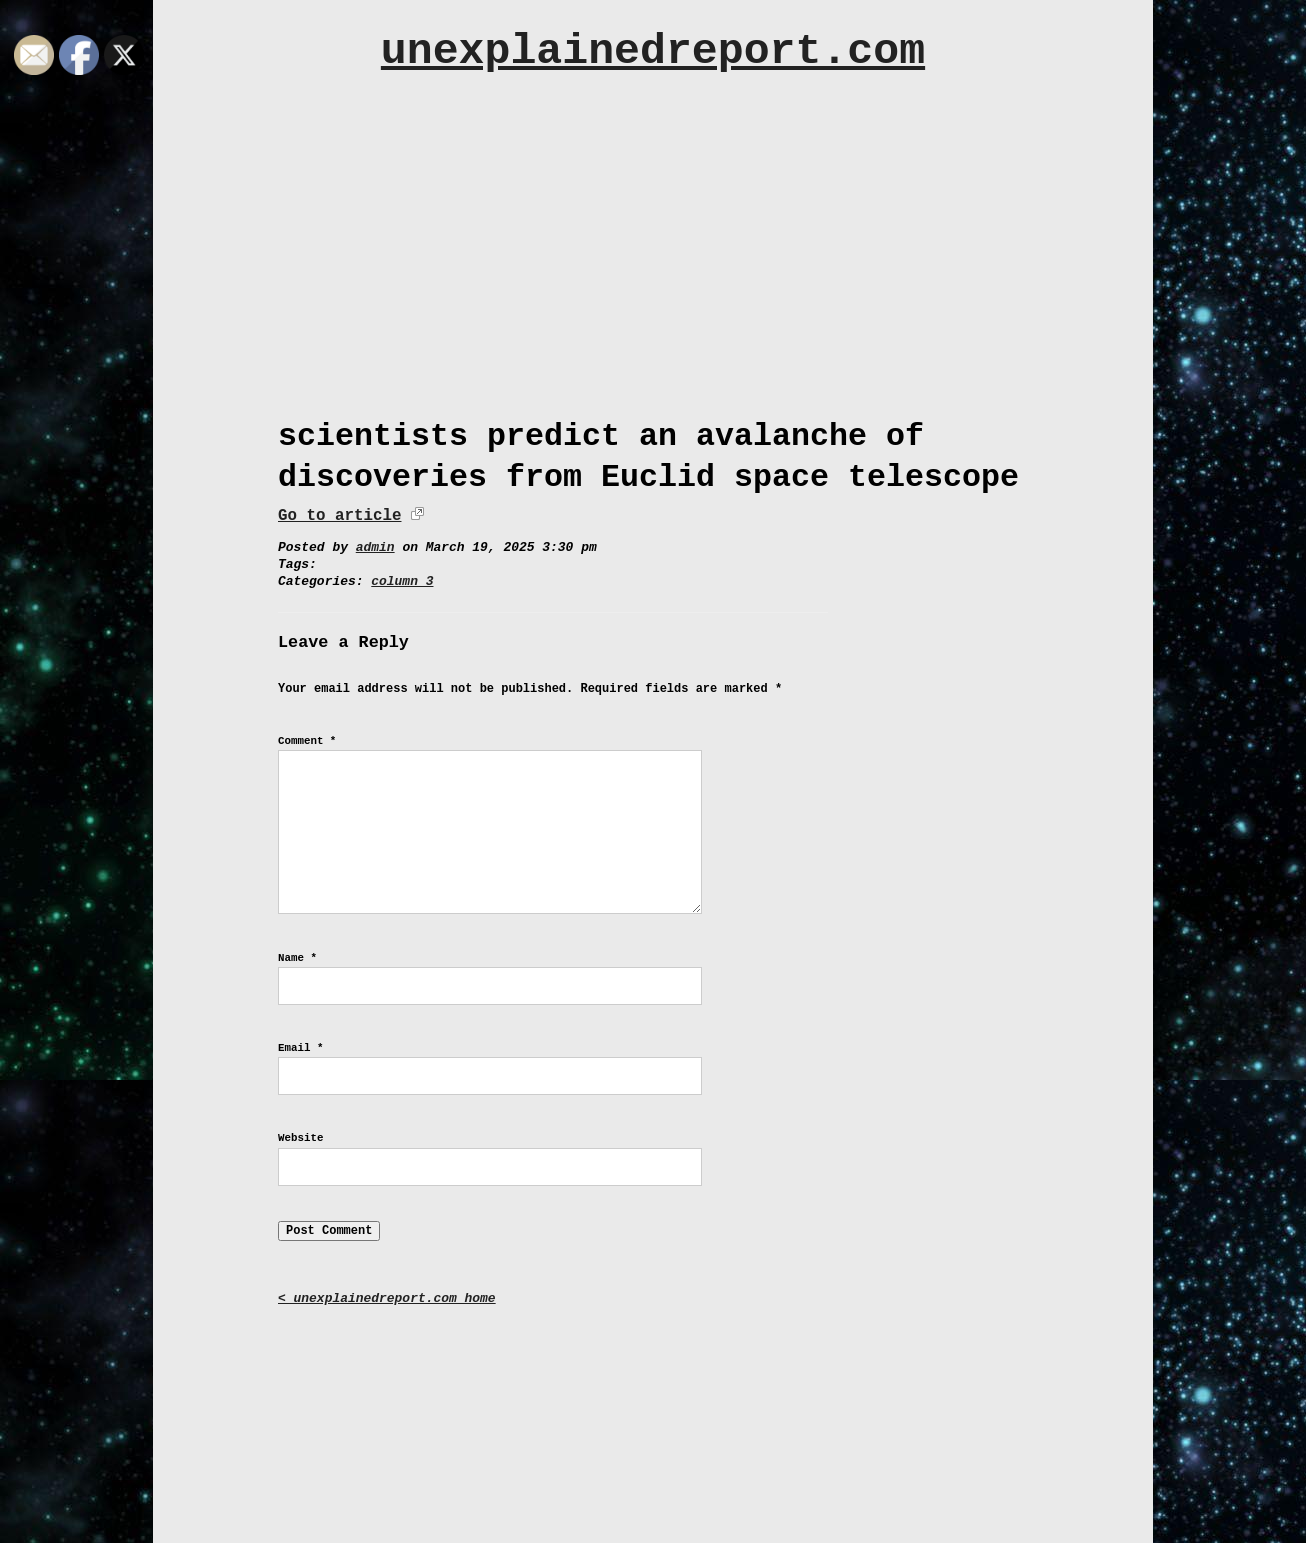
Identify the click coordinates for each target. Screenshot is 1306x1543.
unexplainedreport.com (653, 51)
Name (297, 958)
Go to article (339, 516)
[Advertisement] (653, 237)
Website (300, 1138)
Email (300, 1048)
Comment (307, 741)
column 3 (402, 581)
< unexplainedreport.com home (387, 1298)
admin (375, 547)
